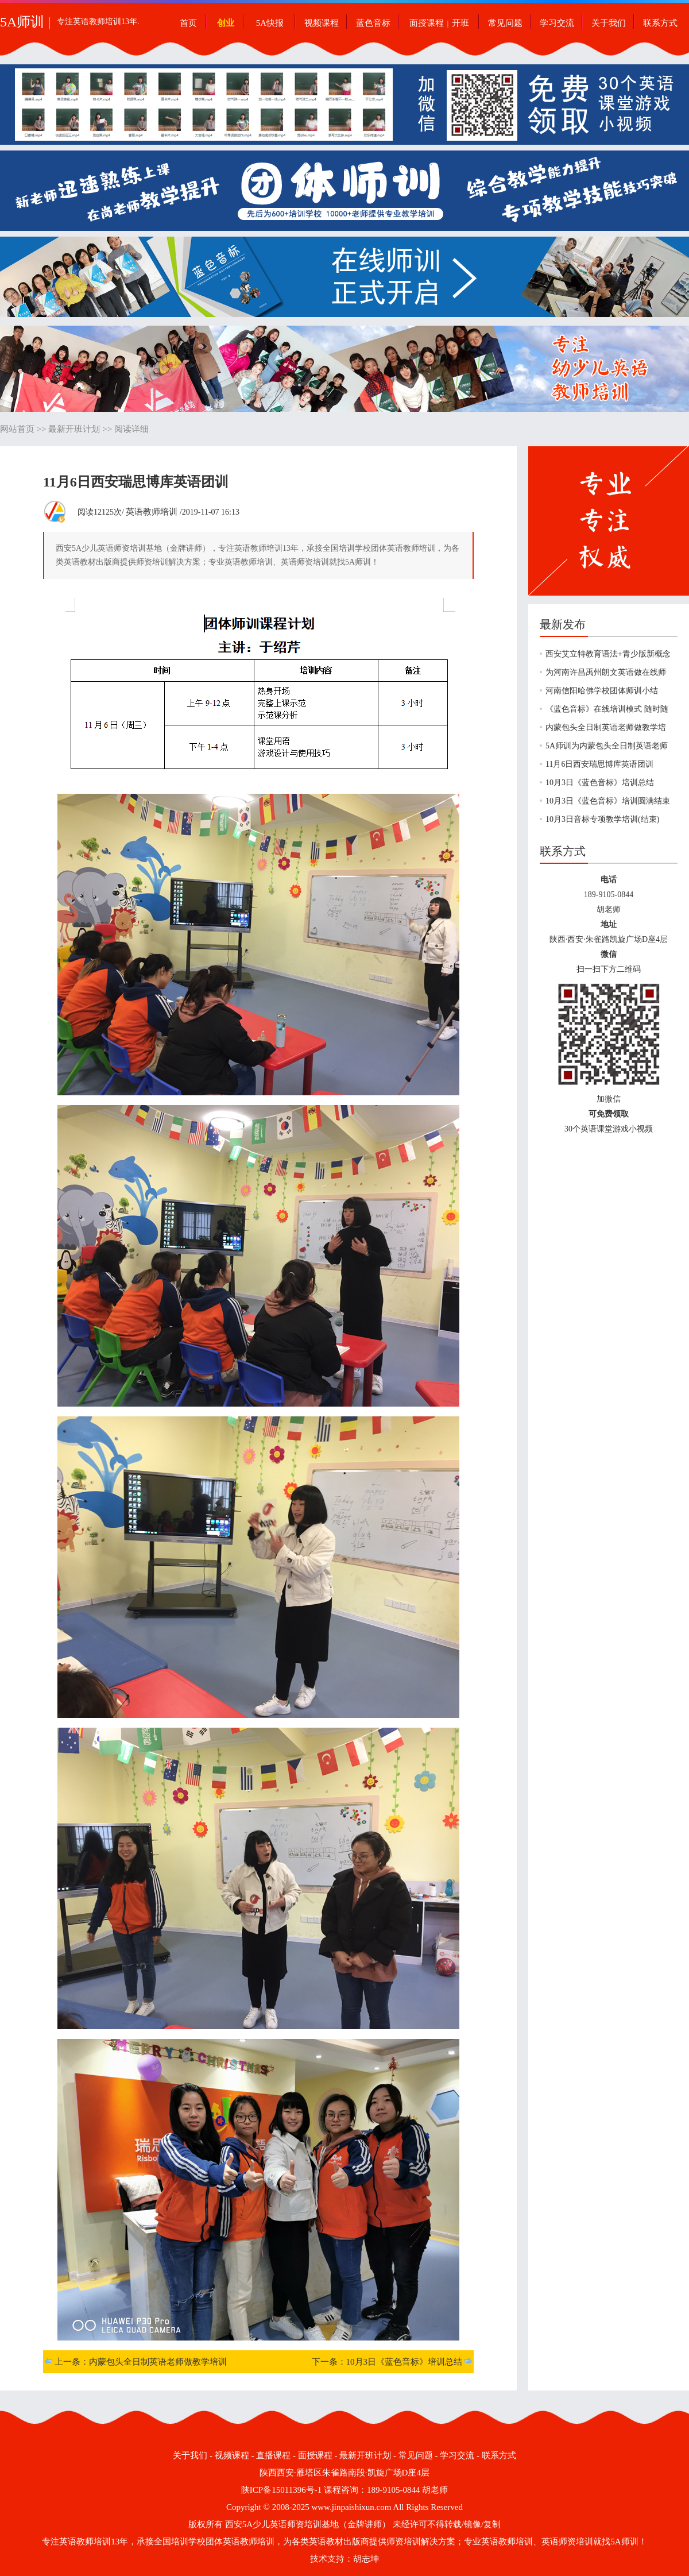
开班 (460, 23)
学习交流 (557, 23)
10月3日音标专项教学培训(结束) (602, 819)
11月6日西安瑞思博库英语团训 (599, 764)
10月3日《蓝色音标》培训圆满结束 (607, 801)
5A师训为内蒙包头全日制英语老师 (606, 745)
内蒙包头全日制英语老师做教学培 (605, 727)
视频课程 (321, 23)
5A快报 (270, 23)
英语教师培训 (151, 511)
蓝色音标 (373, 23)
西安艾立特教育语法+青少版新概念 (608, 654)
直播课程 (273, 2455)
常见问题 (505, 23)
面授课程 (426, 23)
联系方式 (660, 23)
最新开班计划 (74, 429)
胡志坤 (366, 2558)
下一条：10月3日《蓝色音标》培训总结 (387, 2361)
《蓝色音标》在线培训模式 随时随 (606, 709)
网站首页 (17, 429)
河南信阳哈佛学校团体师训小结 (601, 690)
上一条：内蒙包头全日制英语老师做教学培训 (141, 2361)
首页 (188, 23)
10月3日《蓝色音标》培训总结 (599, 782)
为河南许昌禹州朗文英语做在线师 (605, 672)
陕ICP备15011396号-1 (281, 2489)
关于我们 (608, 23)
